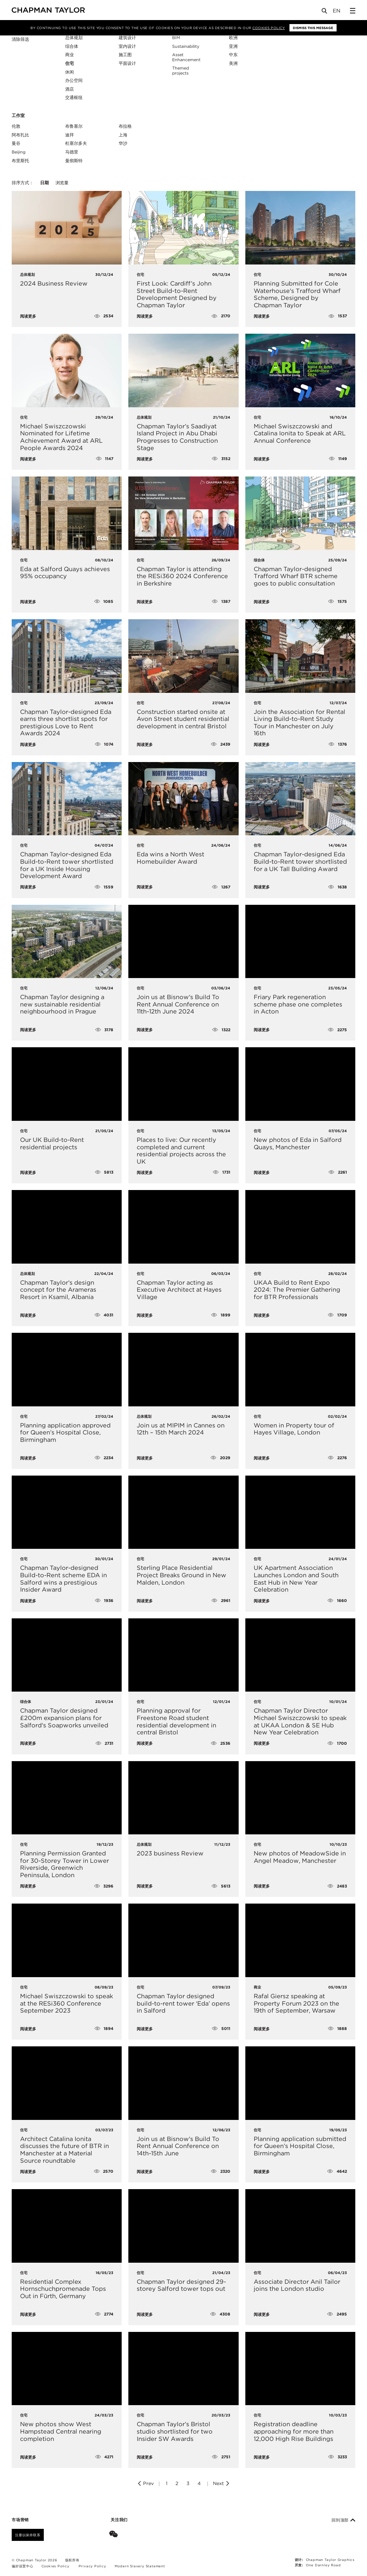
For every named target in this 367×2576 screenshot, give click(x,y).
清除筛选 (20, 39)
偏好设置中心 (22, 2566)
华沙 (123, 143)
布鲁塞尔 (74, 126)
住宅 (69, 63)
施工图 (125, 54)
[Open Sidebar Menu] (352, 10)
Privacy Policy (92, 2566)
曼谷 (16, 143)
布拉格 (125, 126)
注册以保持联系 (27, 2535)
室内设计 (127, 46)
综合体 (71, 46)
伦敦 (16, 126)
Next (221, 2483)
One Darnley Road (323, 2565)
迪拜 (69, 134)
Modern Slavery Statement (140, 2566)
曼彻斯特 (74, 160)
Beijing (18, 151)
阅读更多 (28, 316)
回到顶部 (343, 2520)
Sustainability (185, 46)
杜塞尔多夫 (76, 143)
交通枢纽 (74, 97)
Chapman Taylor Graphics (330, 2560)
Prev (145, 2483)
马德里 (71, 151)
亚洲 (233, 46)
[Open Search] (325, 12)
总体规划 (74, 37)
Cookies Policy (268, 28)
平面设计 (127, 63)
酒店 (69, 89)
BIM (176, 37)
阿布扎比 (20, 134)
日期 (44, 183)
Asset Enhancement (186, 57)
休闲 (69, 72)
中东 (233, 54)
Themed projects (180, 71)
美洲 (233, 63)
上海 (123, 134)
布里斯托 (20, 160)
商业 (69, 54)
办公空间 (74, 80)
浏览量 (62, 183)
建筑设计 (127, 37)
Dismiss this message (313, 28)
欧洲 (233, 37)
